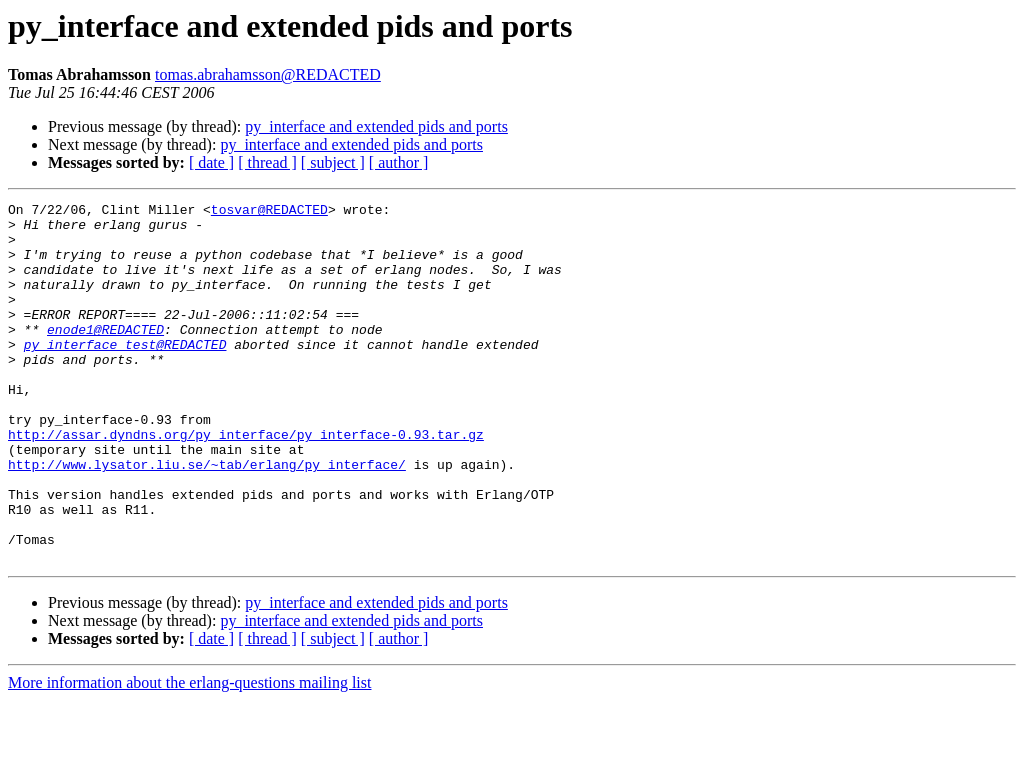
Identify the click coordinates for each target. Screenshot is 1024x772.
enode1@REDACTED (105, 356)
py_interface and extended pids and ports (376, 126)
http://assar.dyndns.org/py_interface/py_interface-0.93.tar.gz (246, 482)
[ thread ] (267, 162)
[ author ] (399, 162)
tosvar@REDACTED (269, 212)
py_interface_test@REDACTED (125, 374)
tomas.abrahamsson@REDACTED (268, 74)
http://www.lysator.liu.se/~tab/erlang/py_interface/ (207, 518)
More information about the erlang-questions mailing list (189, 754)
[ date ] (211, 162)
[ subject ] (333, 162)
